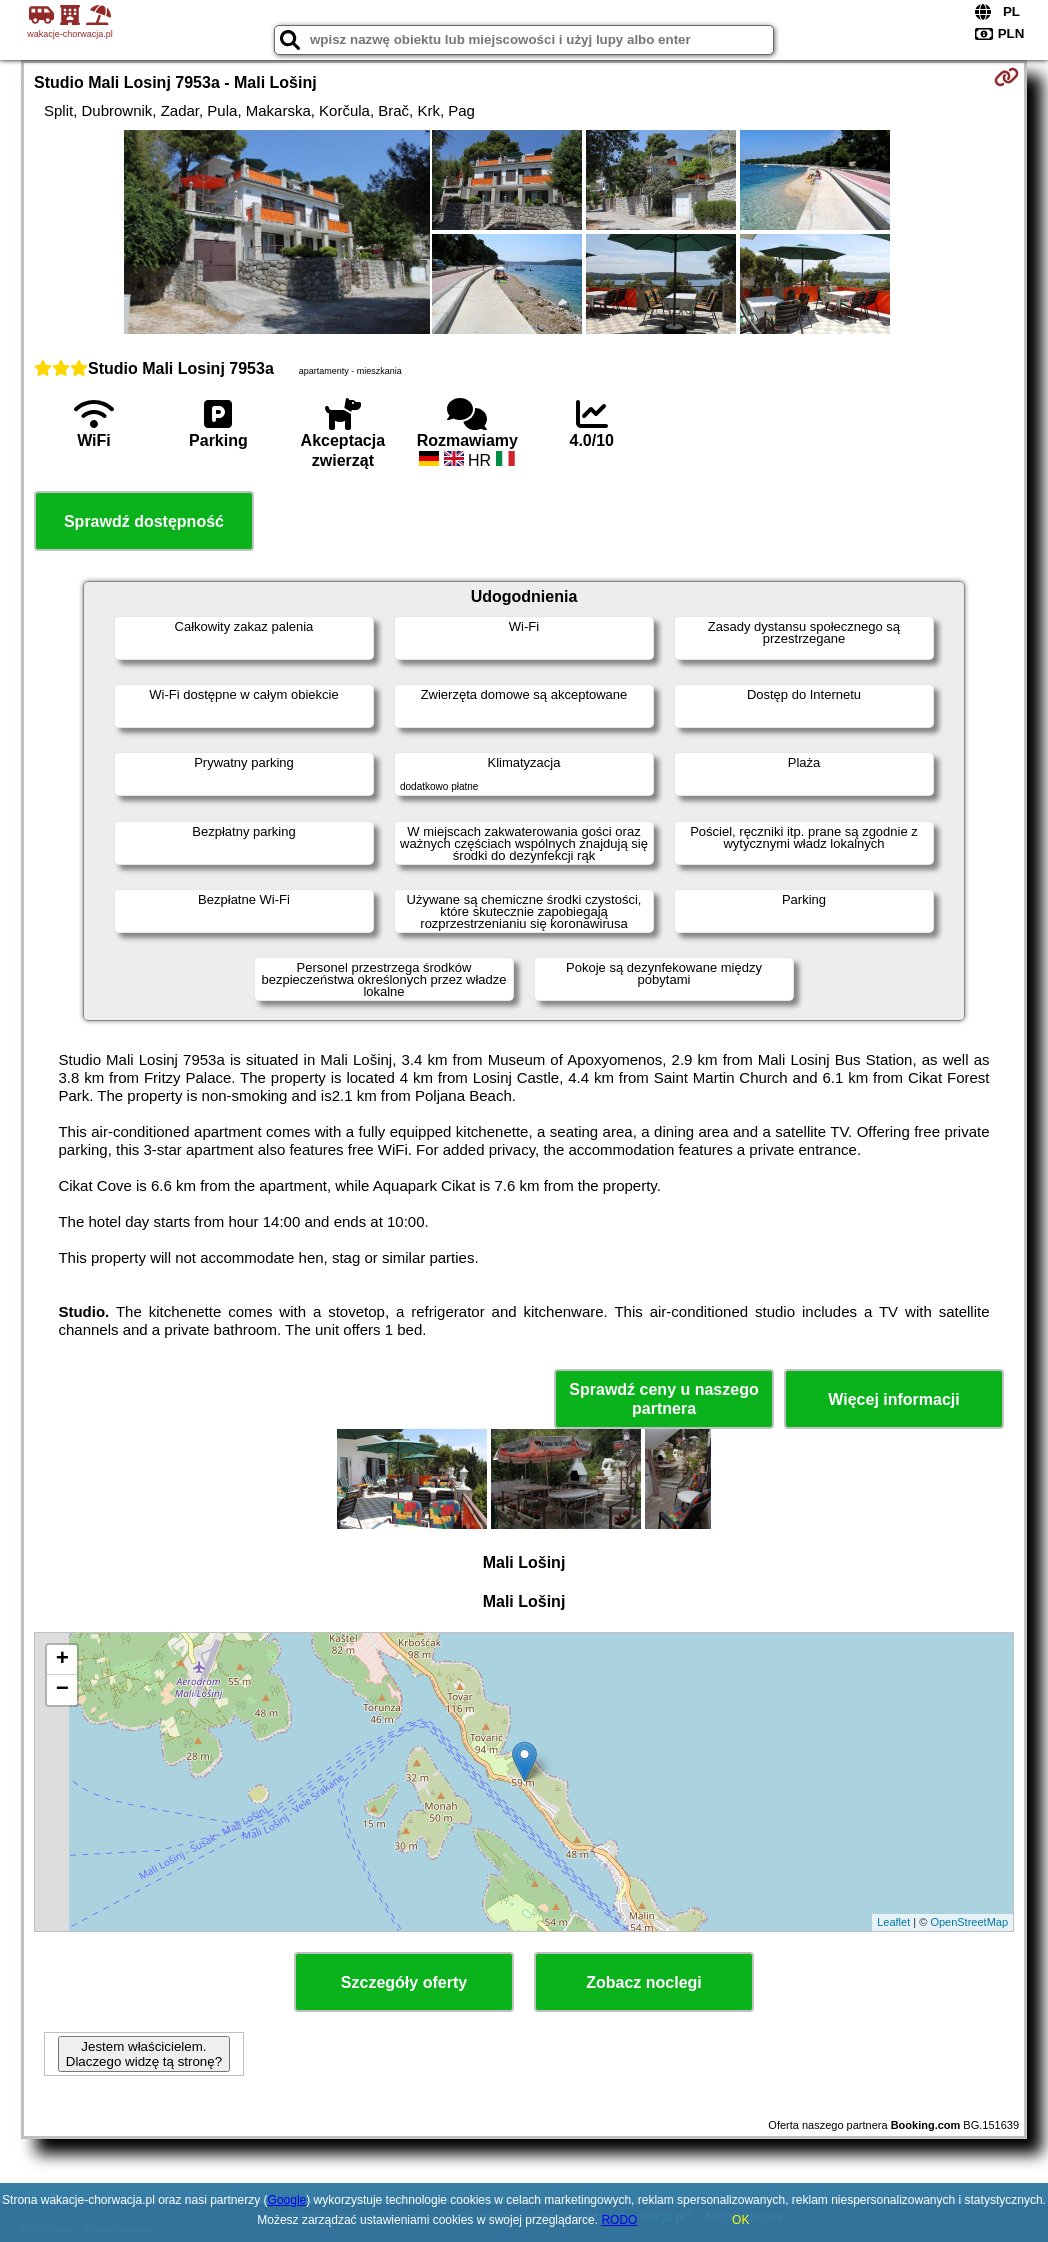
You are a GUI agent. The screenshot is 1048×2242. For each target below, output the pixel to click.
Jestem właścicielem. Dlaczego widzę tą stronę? (144, 2054)
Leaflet (893, 1922)
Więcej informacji (893, 1399)
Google (287, 2200)
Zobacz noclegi (644, 1982)
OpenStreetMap (969, 1922)
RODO (619, 2220)
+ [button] (62, 1660)
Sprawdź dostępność (144, 521)
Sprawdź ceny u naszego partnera (663, 1399)
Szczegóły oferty (404, 1982)
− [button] (62, 1690)
